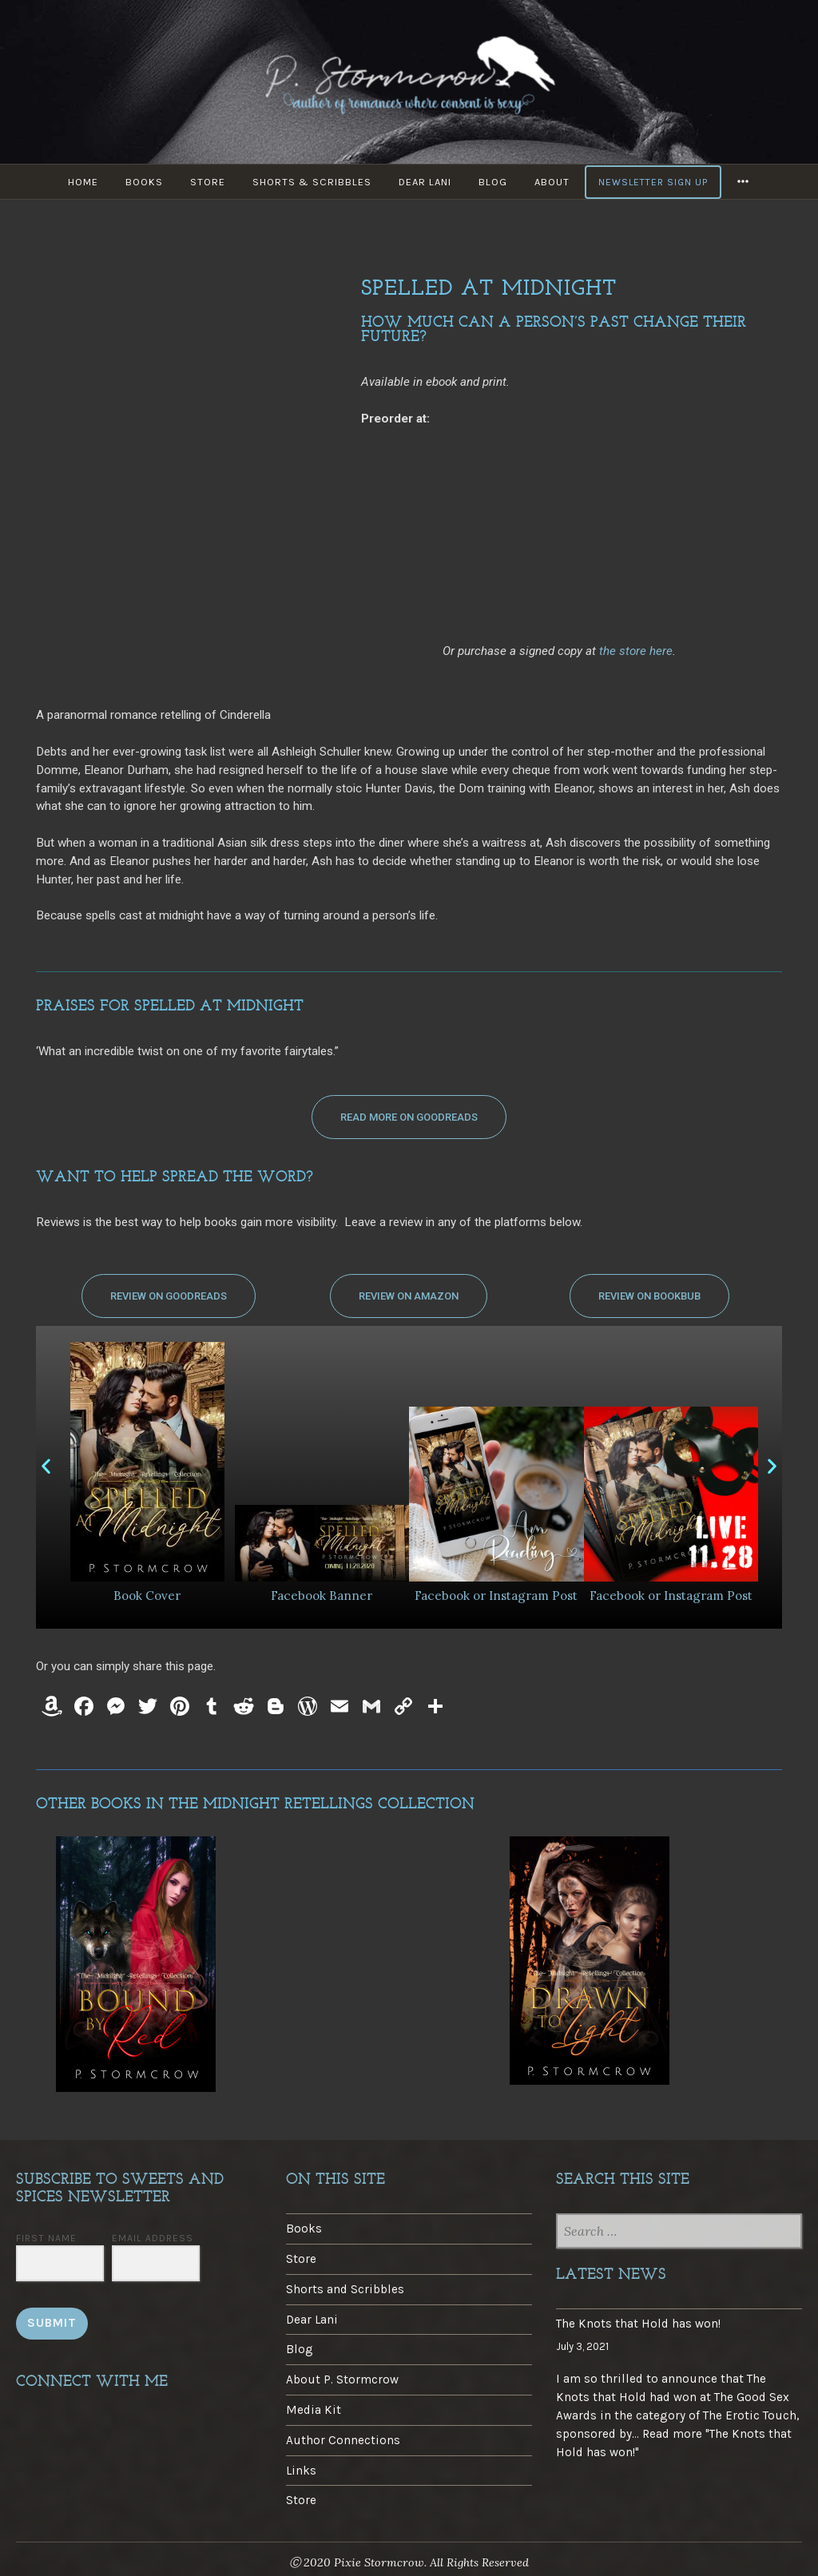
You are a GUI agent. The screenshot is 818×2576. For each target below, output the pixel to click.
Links (301, 2470)
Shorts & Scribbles (311, 182)
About (552, 182)
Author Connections (343, 2440)
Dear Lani (425, 182)
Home (83, 182)
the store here (636, 651)
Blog (492, 182)
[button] (409, 1117)
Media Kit (313, 2410)
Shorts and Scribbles (345, 2289)
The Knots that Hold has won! (638, 2323)
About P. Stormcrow (342, 2379)
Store (207, 182)
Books (144, 182)
